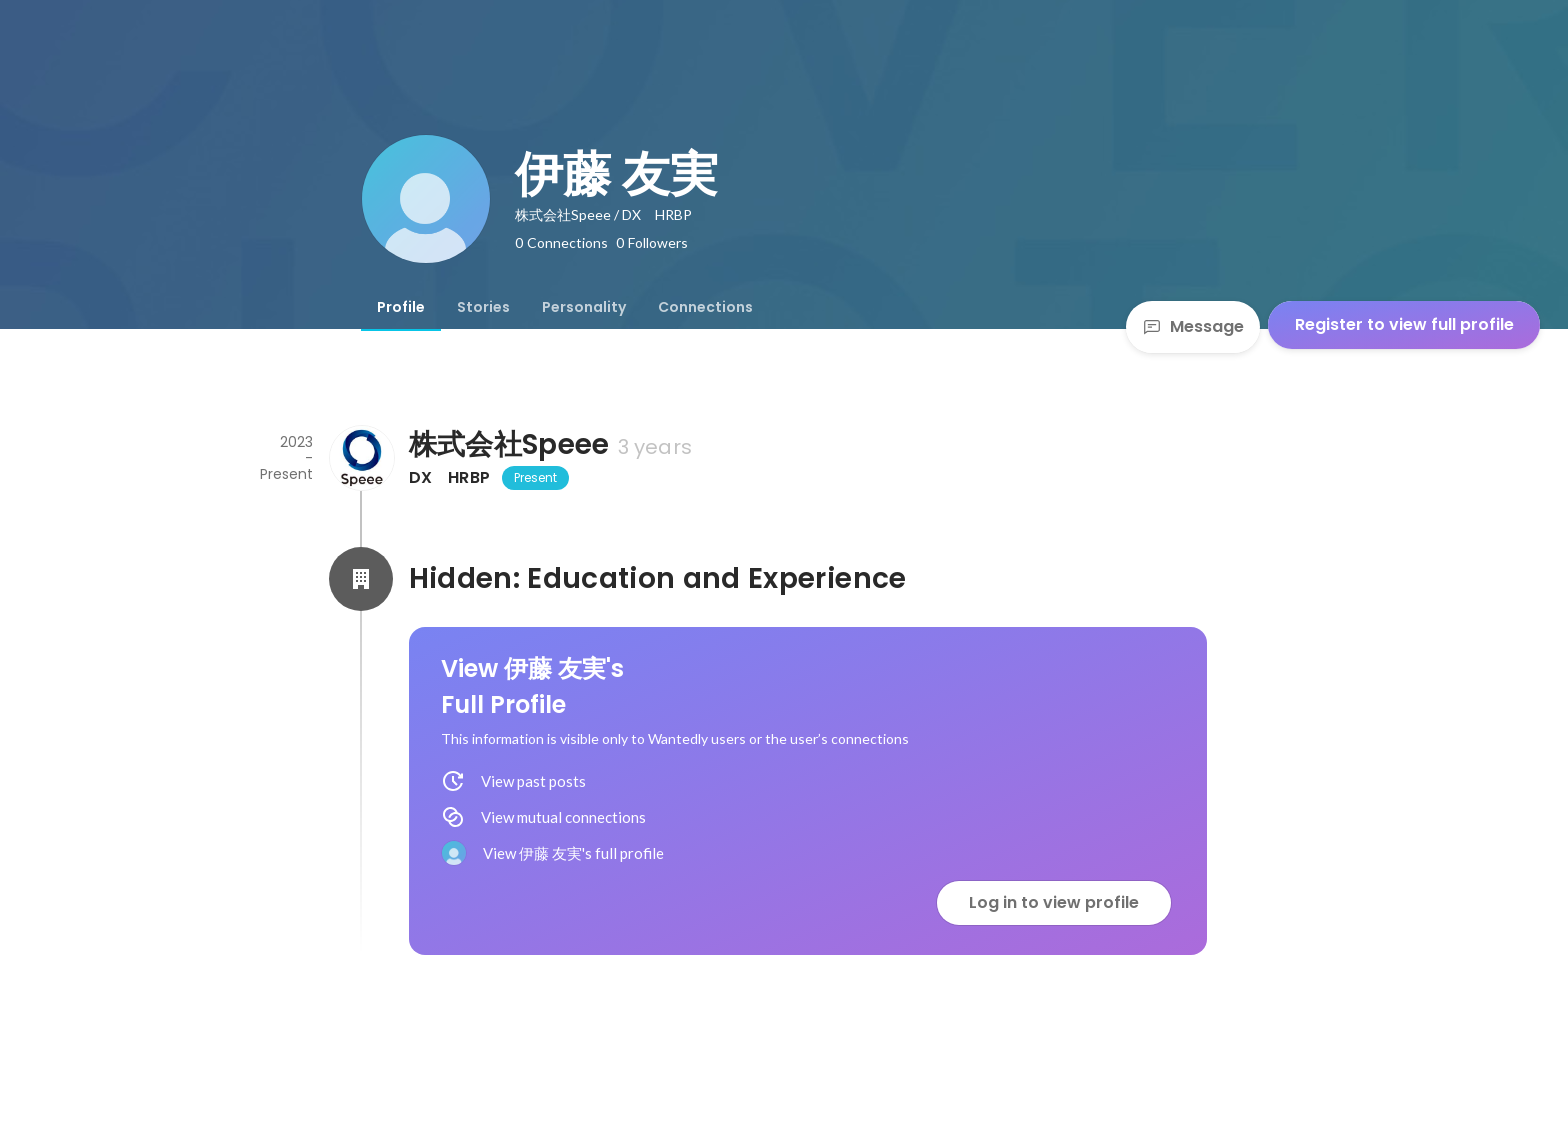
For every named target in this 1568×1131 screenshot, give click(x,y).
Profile (401, 307)
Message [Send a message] (1193, 326)
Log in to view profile (1054, 902)
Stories (483, 307)
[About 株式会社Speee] (361, 458)
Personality (584, 307)
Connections (705, 307)
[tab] (401, 307)
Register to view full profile (1404, 324)
